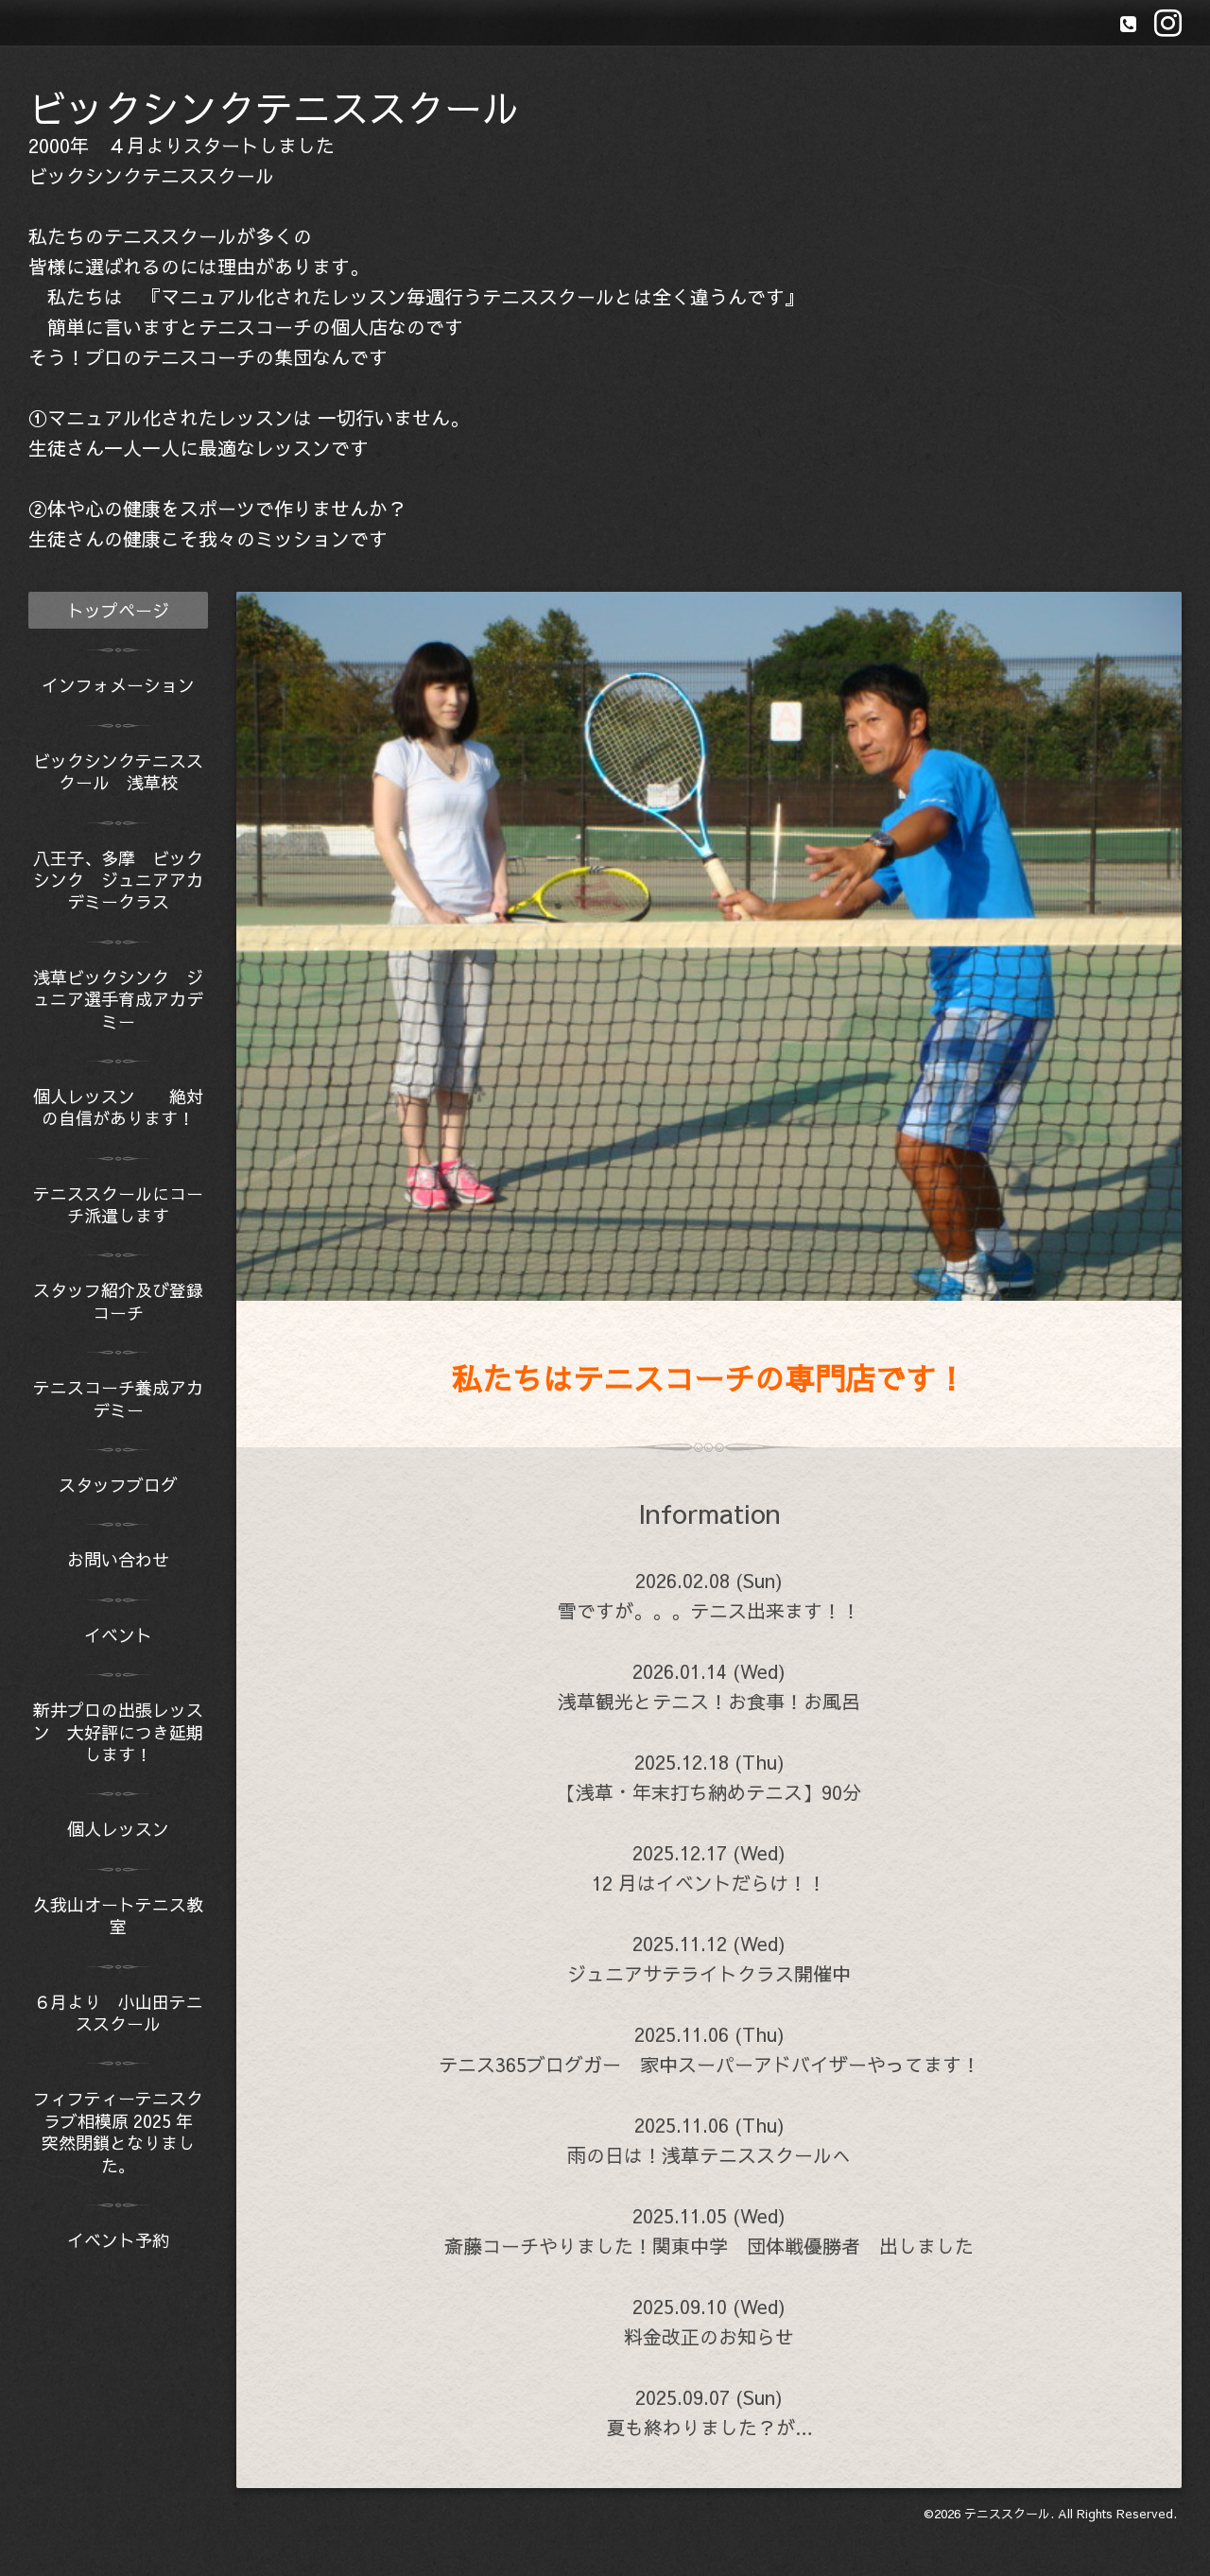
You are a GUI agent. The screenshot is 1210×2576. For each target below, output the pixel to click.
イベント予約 (118, 2240)
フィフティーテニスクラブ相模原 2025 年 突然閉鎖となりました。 (120, 2131)
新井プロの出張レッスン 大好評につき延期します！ (118, 1732)
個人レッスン (126, 1829)
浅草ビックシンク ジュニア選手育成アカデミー (118, 999)
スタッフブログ (118, 1484)
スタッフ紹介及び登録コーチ (118, 1300)
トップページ (118, 610)
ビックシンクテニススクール (274, 107)
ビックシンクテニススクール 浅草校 (118, 771)
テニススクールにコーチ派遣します (118, 1204)
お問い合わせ (118, 1559)
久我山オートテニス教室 (118, 1915)
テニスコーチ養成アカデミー (118, 1398)
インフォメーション (118, 685)
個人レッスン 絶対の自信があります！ (118, 1107)
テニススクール (1007, 2513)
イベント (118, 1635)
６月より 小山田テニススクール (118, 2012)
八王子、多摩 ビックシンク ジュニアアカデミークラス (118, 880)
